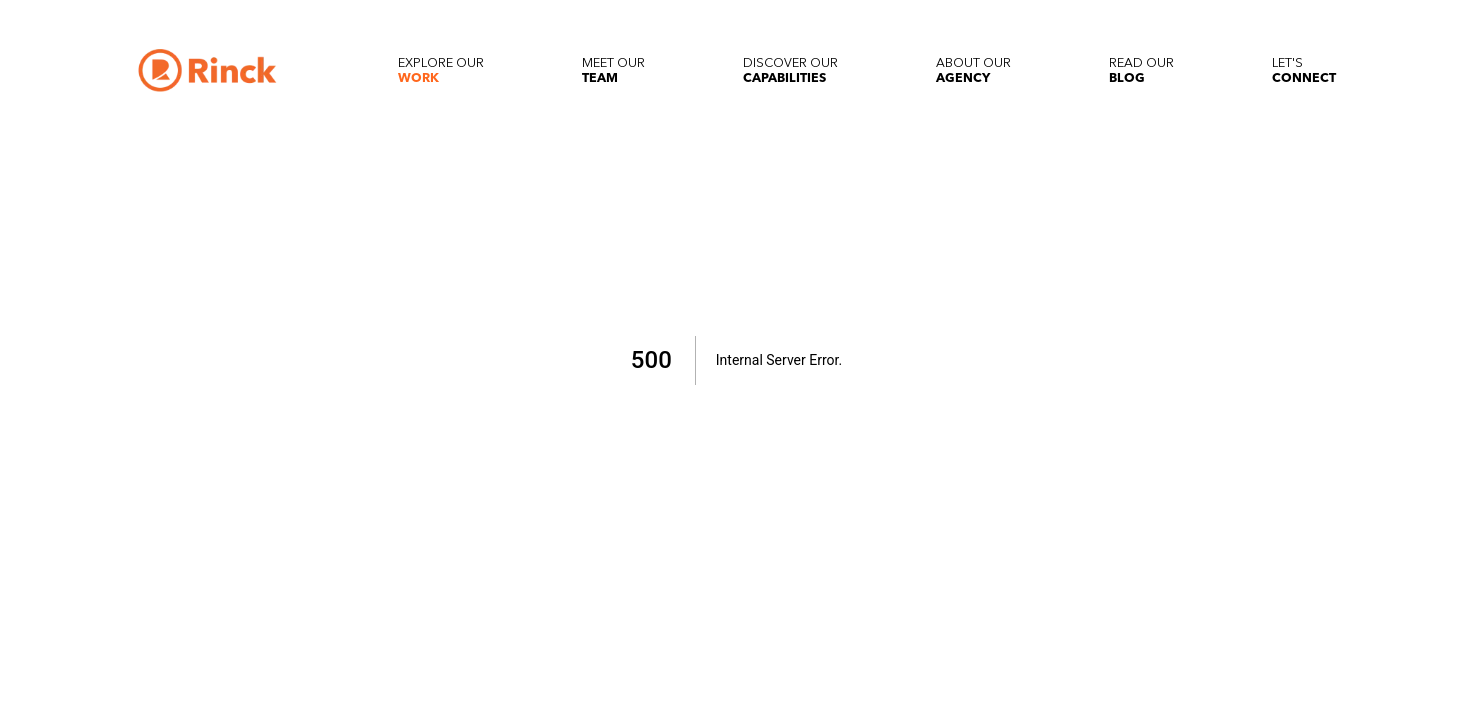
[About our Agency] (973, 70)
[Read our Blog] (1141, 70)
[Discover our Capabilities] (790, 70)
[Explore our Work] (441, 70)
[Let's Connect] (1304, 70)
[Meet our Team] (613, 70)
